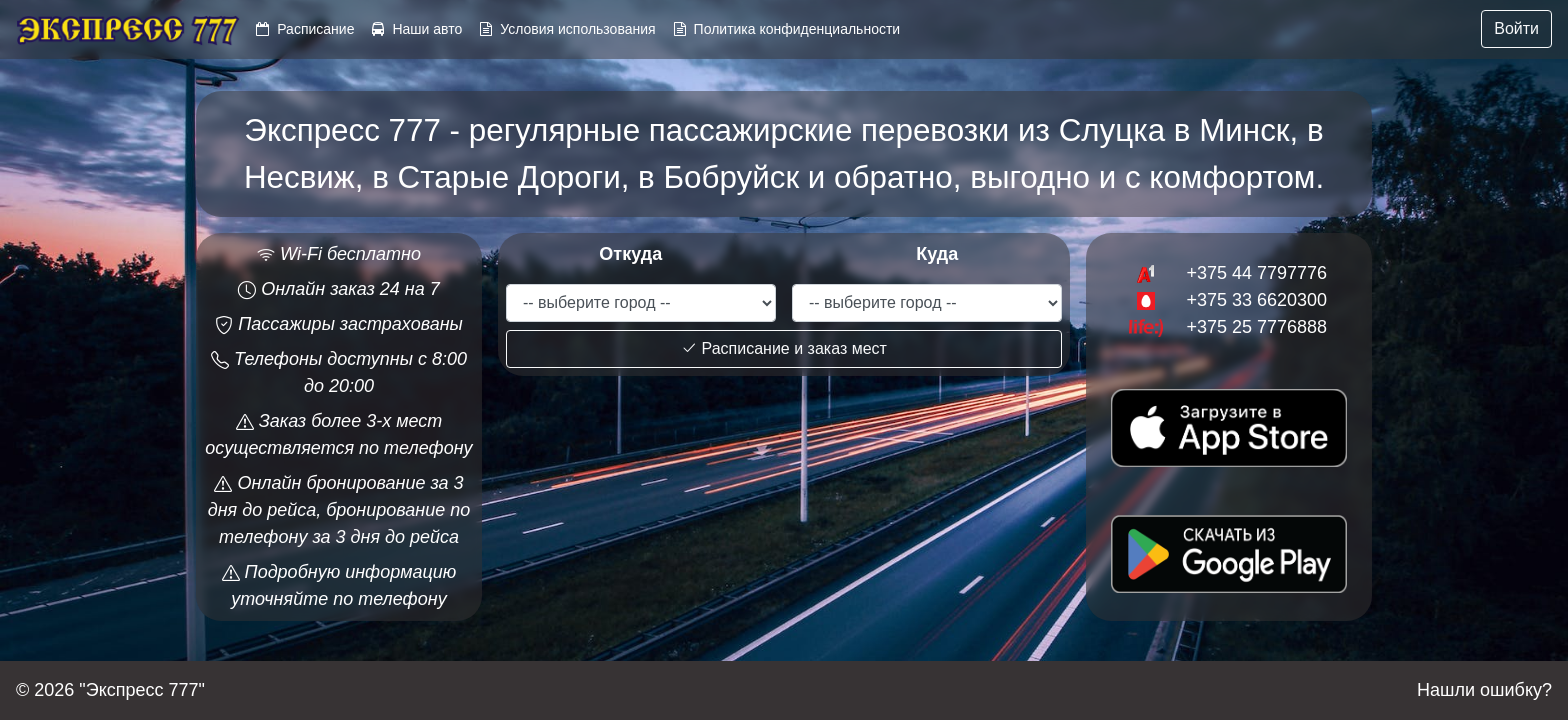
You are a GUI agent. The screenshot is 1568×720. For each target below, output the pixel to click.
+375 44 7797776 (1256, 273)
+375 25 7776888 (1256, 327)
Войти (1516, 28)
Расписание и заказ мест (784, 348)
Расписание (315, 29)
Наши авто (427, 29)
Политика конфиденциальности (797, 29)
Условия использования (577, 29)
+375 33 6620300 (1256, 300)
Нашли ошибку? (1484, 690)
